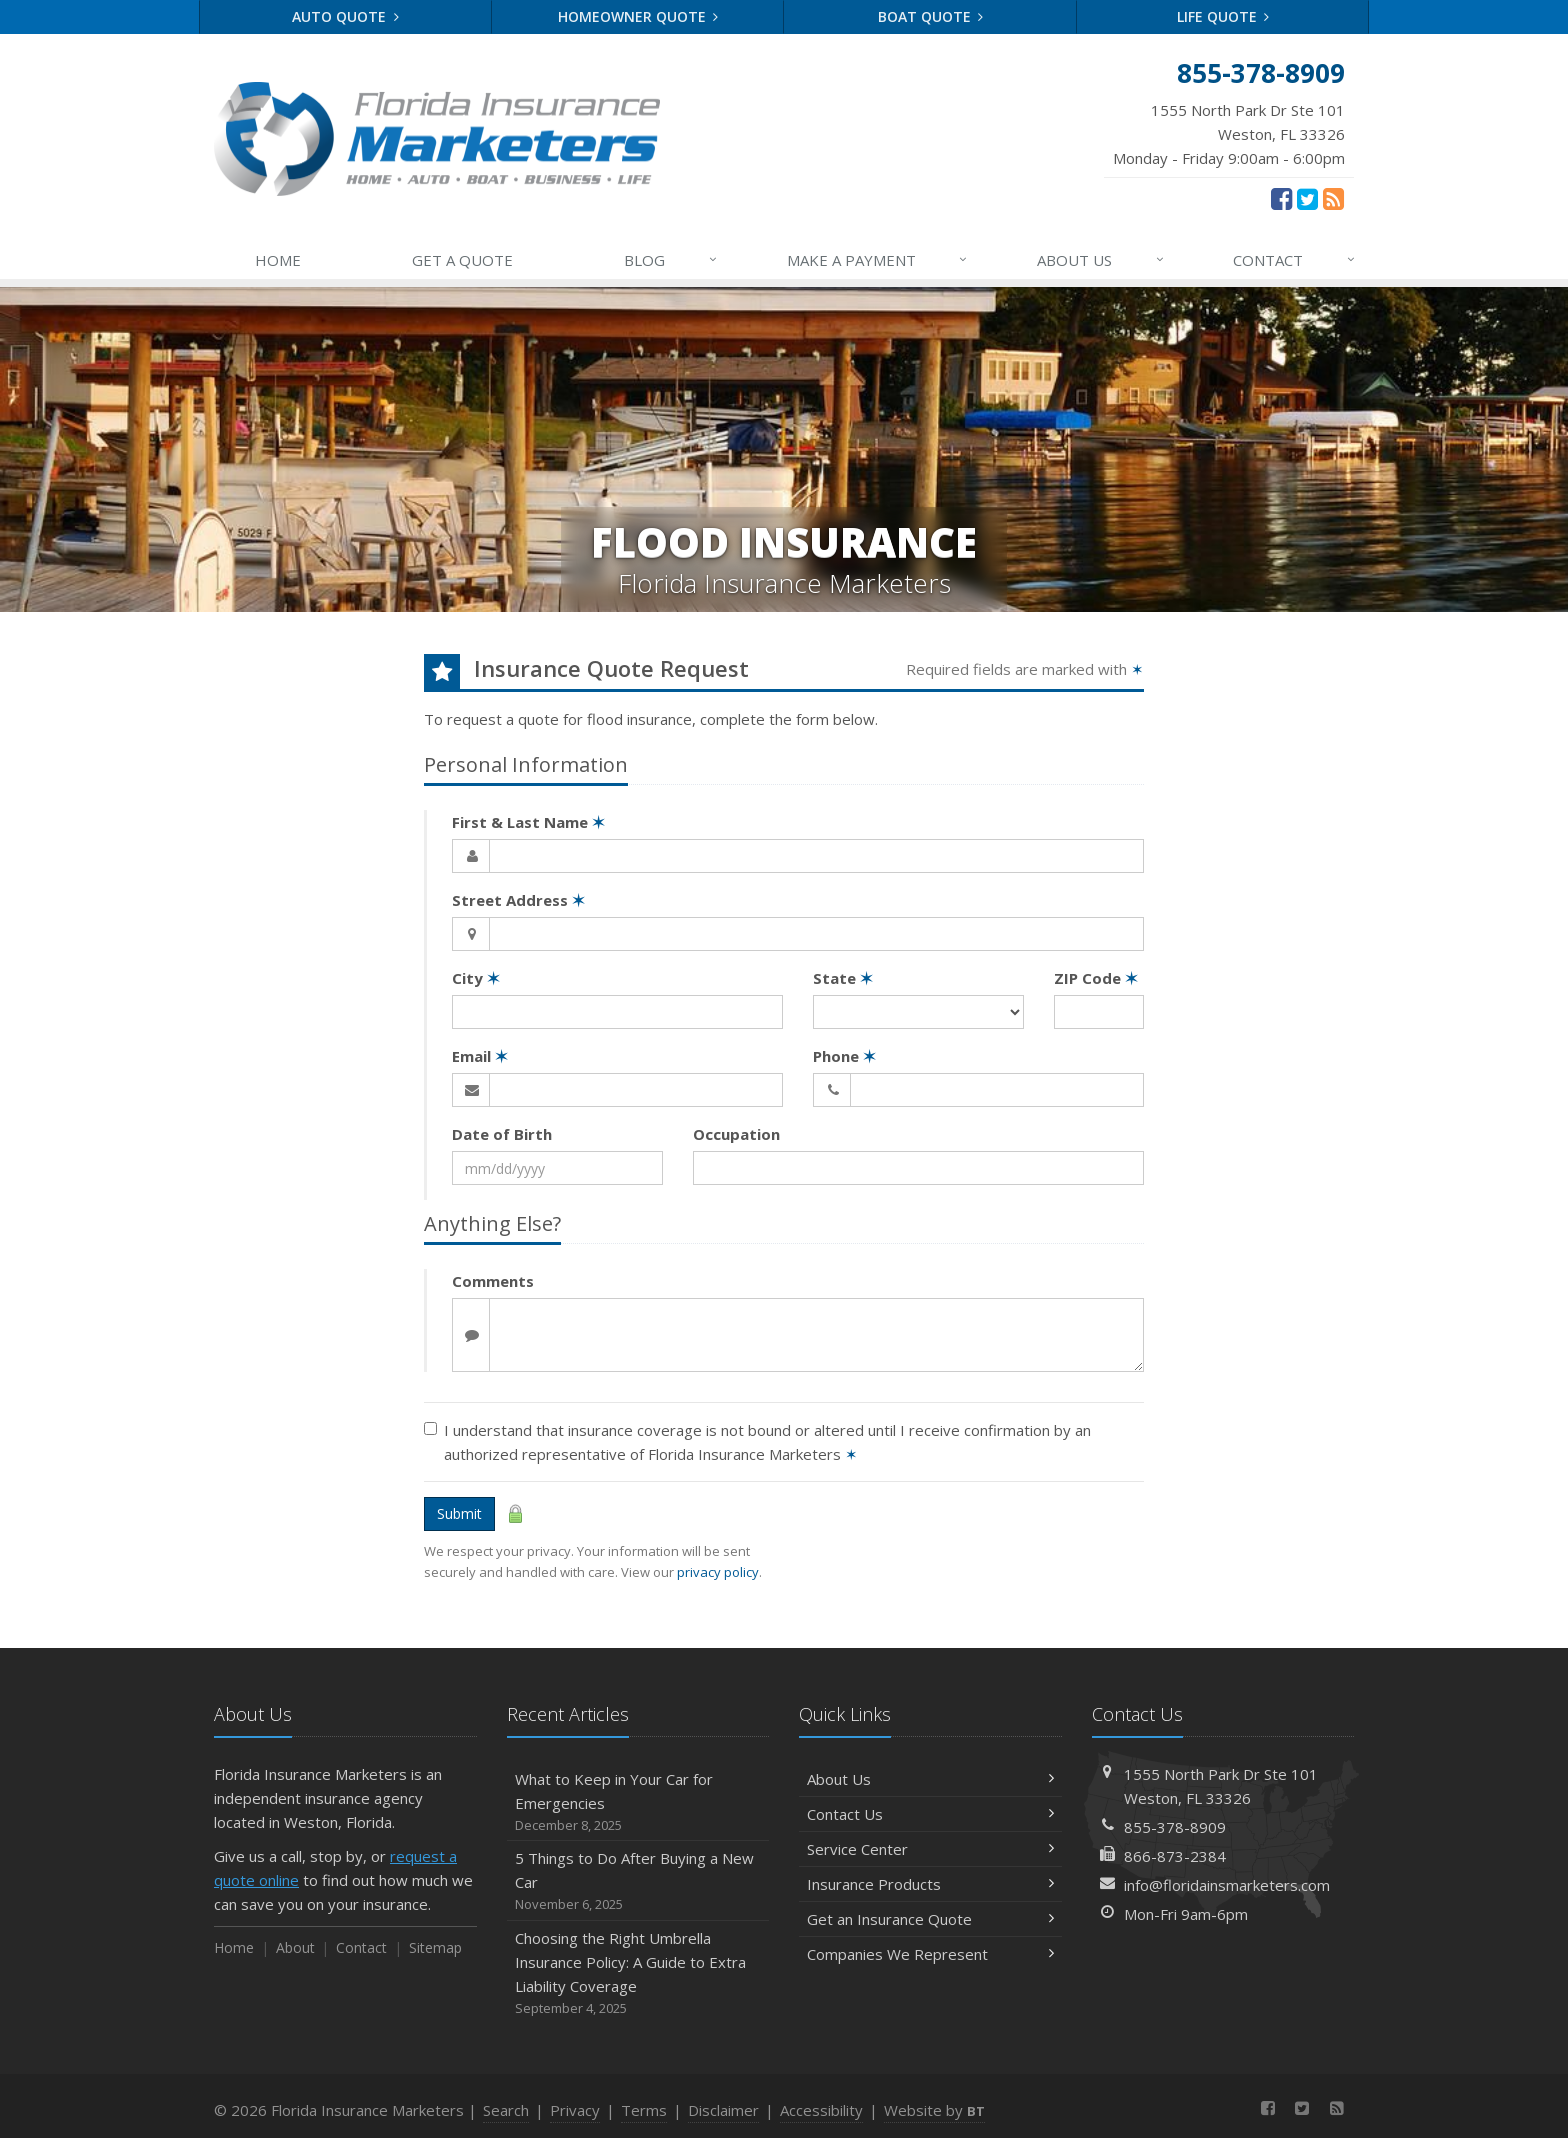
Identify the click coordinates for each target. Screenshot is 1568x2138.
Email (480, 1056)
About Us (930, 1779)
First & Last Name (528, 822)
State (843, 978)
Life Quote (1223, 16)
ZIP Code (1096, 978)
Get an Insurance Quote (930, 1919)
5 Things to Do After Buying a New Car (638, 1881)
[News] (1333, 198)
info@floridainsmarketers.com (1227, 1885)
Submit (459, 1513)
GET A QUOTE (462, 260)
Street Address (518, 900)
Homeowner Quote (638, 16)
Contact (361, 1947)
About (295, 1947)
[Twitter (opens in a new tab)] (1307, 198)
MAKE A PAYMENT (878, 260)
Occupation (736, 1134)
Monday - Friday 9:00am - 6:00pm (1229, 133)
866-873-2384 (1175, 1856)
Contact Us (930, 1814)
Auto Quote (345, 16)
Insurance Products (930, 1884)
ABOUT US (1101, 260)
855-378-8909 (1175, 1827)
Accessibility (821, 2110)
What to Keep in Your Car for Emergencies (638, 1802)
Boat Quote (931, 16)
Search (506, 2110)
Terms (644, 2110)
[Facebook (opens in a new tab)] (1281, 198)
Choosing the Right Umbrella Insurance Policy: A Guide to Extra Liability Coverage (638, 1973)
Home (234, 1947)
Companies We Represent (930, 1954)
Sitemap (435, 1947)
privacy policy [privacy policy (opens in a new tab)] (718, 1572)
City (476, 978)
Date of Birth (502, 1134)
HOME (278, 260)
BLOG (671, 260)
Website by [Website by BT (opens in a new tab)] (934, 2110)
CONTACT (1295, 260)
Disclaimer (723, 2110)
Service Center (930, 1849)
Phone (844, 1056)
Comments (493, 1281)
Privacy (575, 2110)
